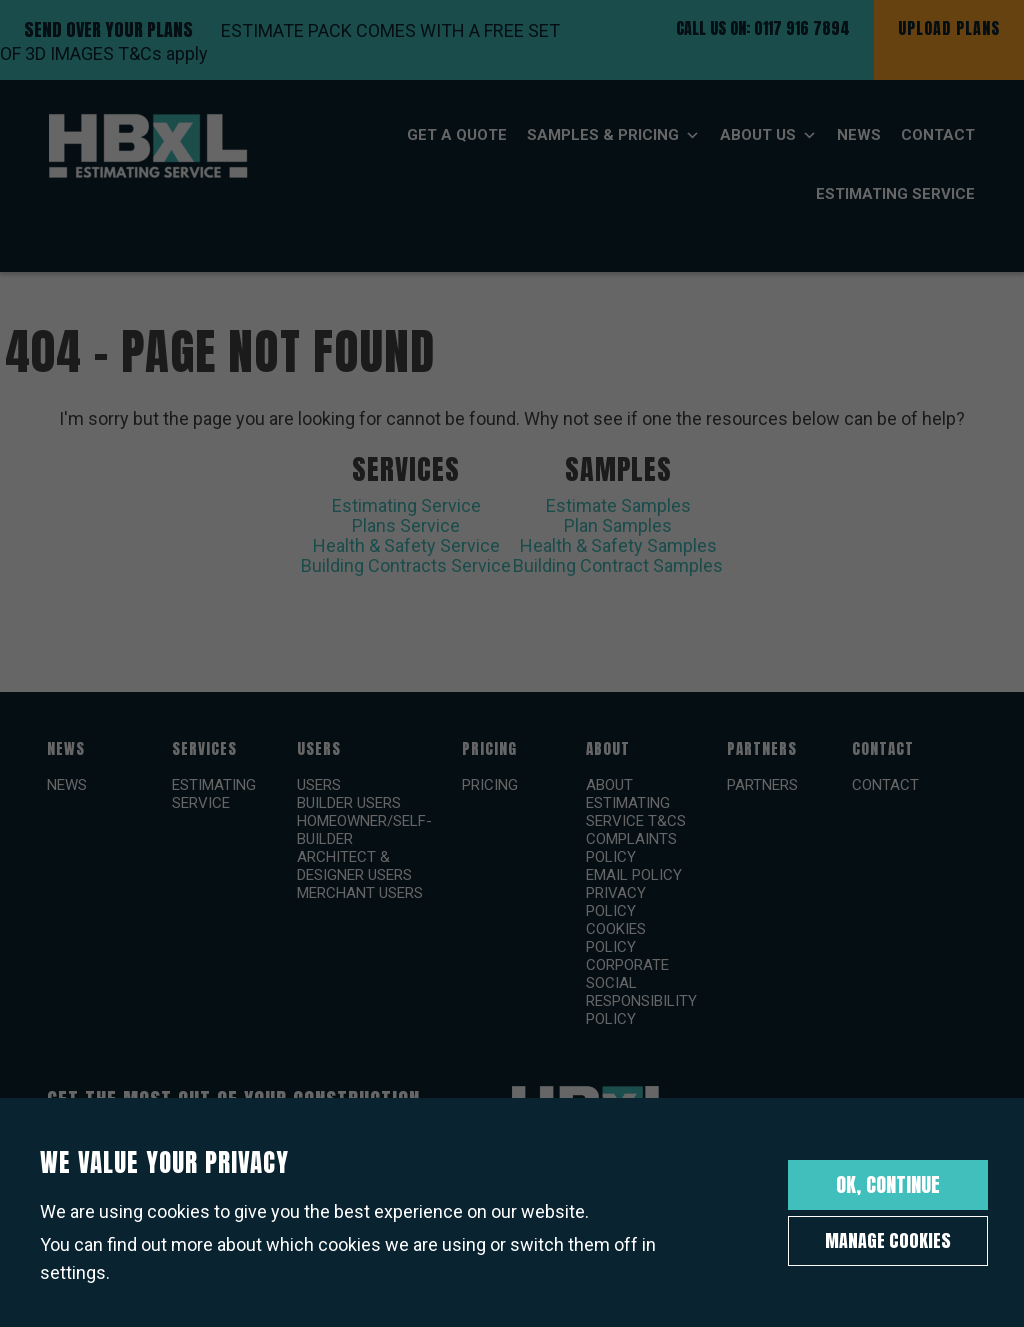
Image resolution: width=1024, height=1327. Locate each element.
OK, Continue (888, 1184)
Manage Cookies (888, 1240)
